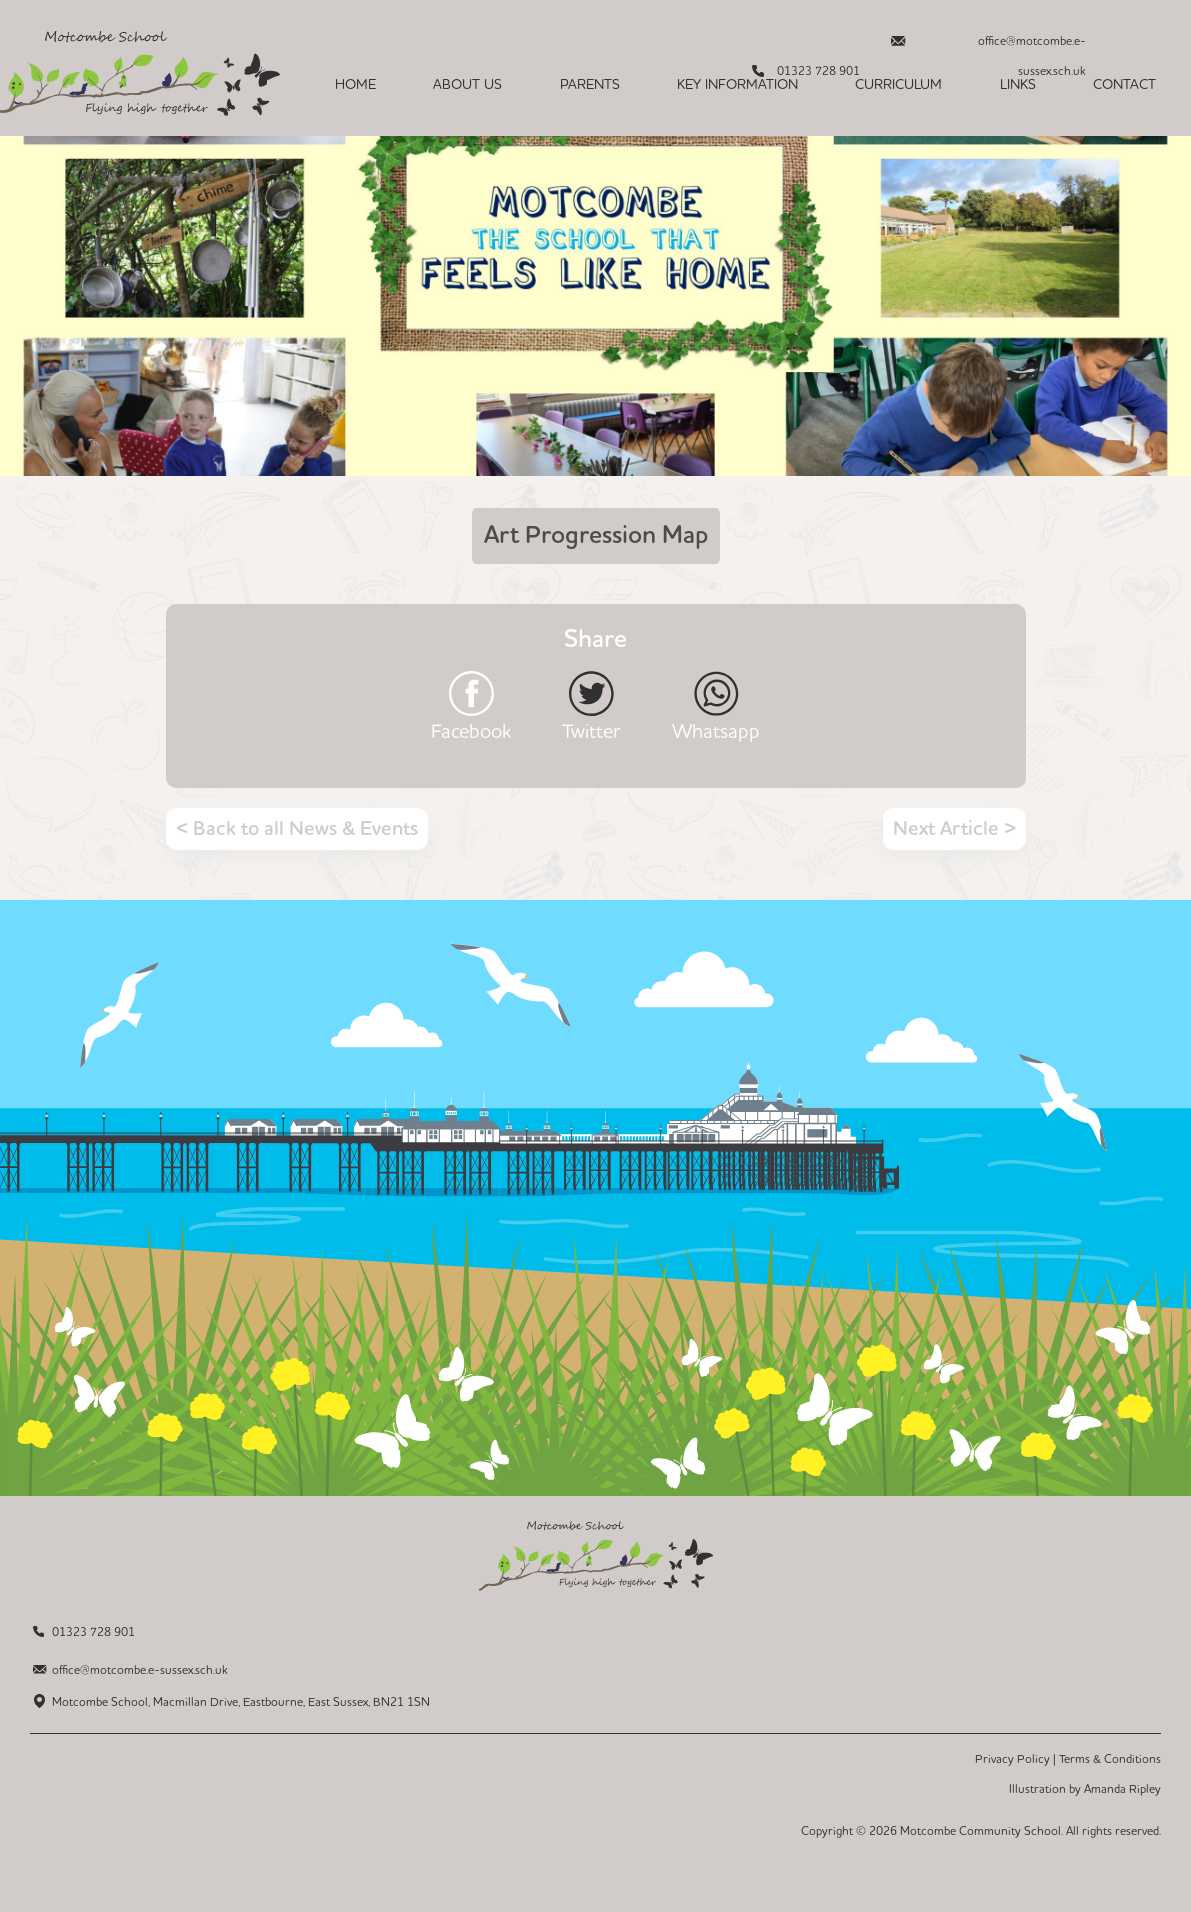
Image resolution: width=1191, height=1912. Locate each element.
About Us (467, 85)
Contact (1124, 85)
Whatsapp (716, 730)
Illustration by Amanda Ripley (1085, 1789)
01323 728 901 (93, 1632)
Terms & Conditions (1110, 1759)
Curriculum (898, 85)
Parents (590, 85)
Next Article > (954, 829)
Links (1018, 85)
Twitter (591, 730)
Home (355, 85)
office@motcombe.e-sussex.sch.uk (1032, 46)
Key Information (737, 85)
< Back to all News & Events (297, 829)
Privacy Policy (1012, 1759)
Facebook (471, 730)
